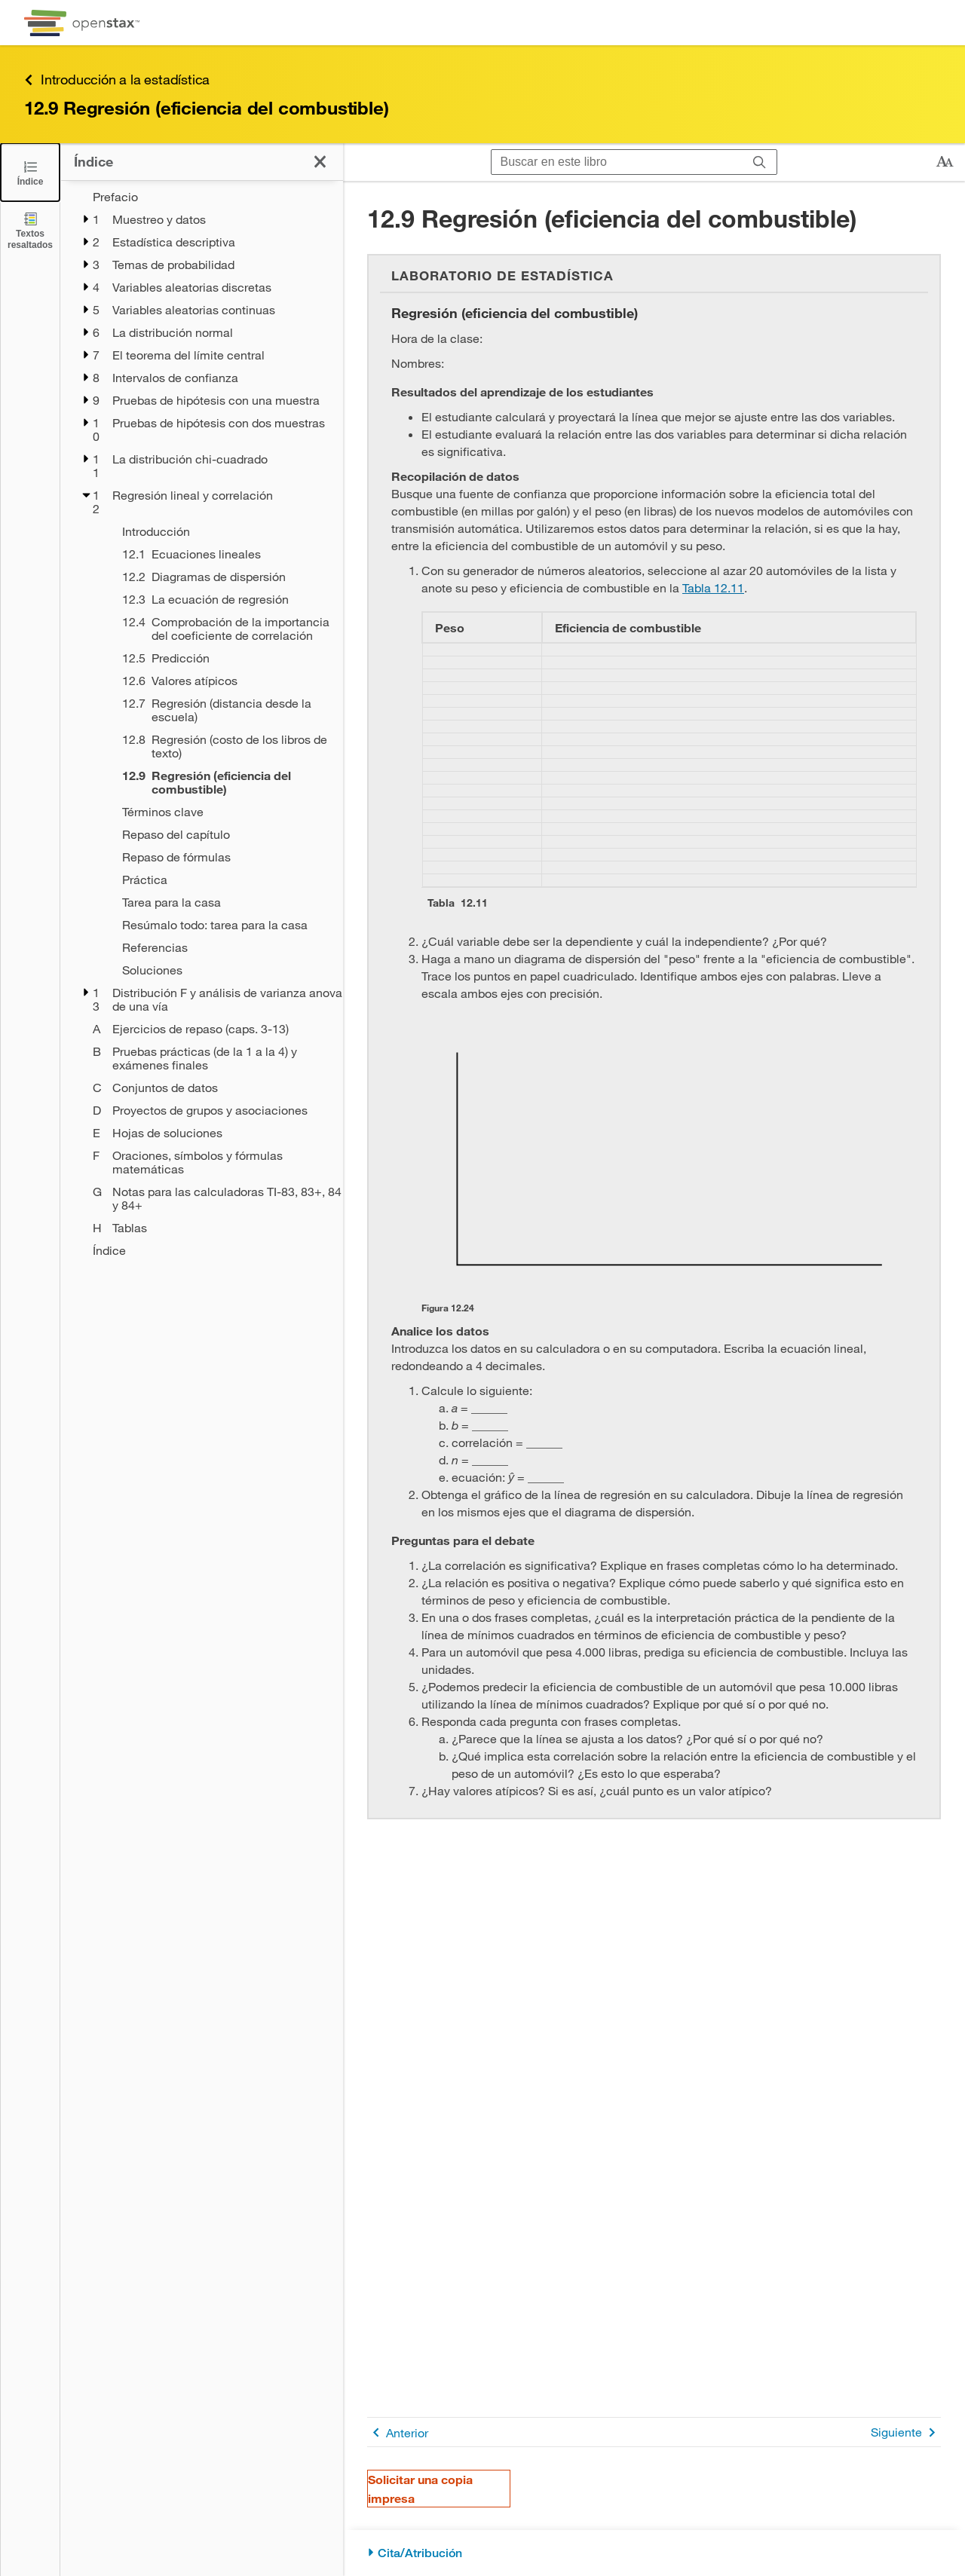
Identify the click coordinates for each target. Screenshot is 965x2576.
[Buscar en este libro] (617, 162)
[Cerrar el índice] (30, 172)
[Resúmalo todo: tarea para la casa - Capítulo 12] (223, 925)
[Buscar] (760, 162)
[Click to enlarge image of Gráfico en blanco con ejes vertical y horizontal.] (669, 1159)
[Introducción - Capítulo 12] (223, 531)
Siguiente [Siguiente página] (906, 2432)
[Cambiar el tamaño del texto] (944, 162)
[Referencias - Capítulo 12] (223, 947)
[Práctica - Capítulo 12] (223, 879)
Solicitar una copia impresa (420, 2488)
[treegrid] (201, 723)
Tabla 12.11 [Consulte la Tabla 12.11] (713, 587)
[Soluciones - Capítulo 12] (223, 970)
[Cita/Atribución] (654, 2553)
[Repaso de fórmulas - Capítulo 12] (223, 857)
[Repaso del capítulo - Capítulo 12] (223, 834)
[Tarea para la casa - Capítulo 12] (223, 902)
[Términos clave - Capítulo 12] (223, 811)
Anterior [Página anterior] (397, 2432)
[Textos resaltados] (30, 230)
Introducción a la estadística (117, 79)
